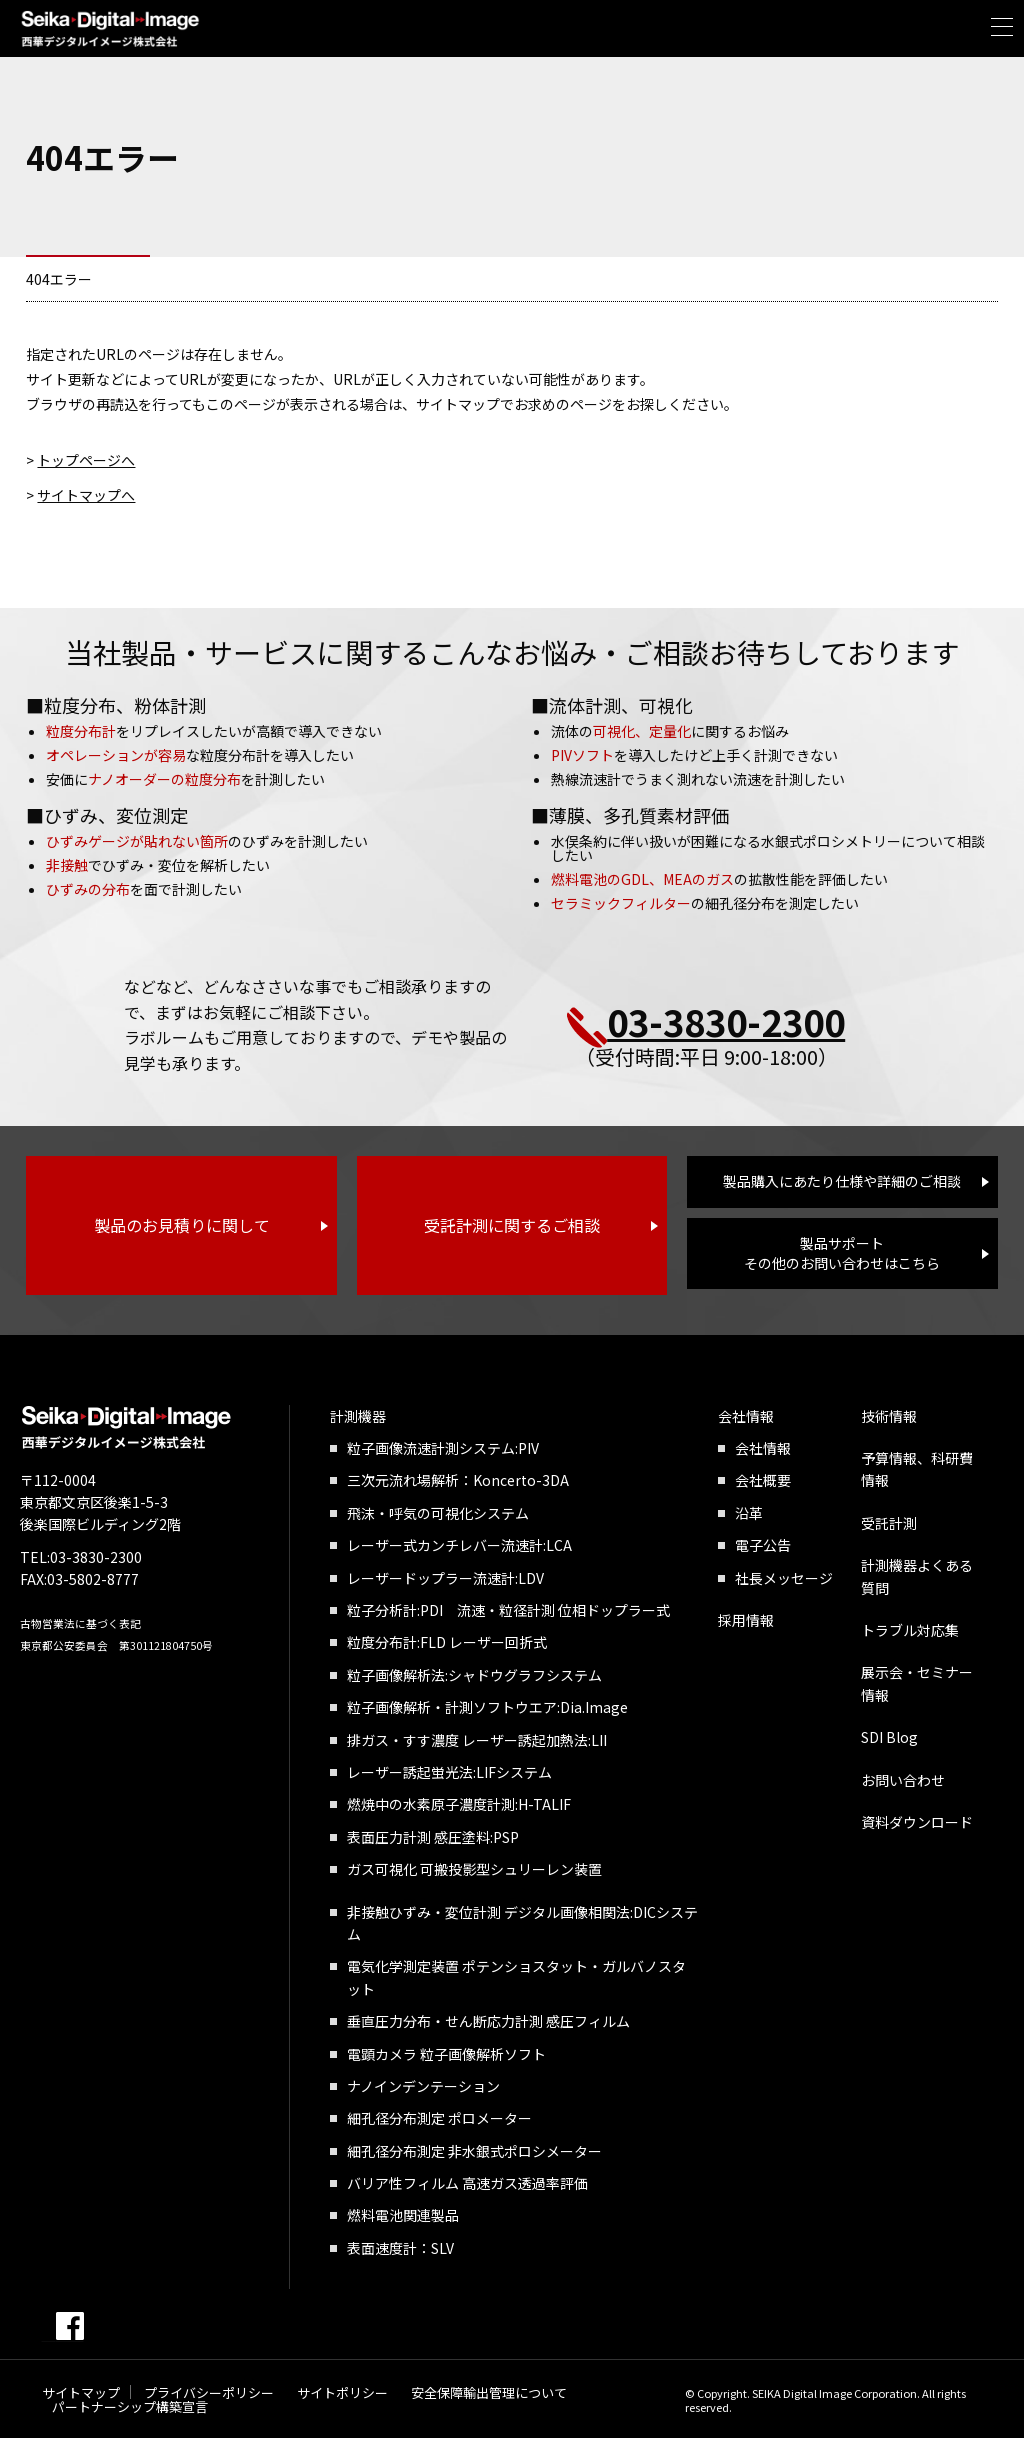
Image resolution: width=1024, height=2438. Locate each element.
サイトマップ (81, 2392)
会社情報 (746, 1416)
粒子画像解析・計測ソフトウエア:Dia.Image (487, 1707)
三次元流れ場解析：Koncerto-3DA (458, 1480)
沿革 (749, 1513)
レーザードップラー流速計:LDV (445, 1578)
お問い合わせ (903, 1780)
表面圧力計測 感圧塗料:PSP (433, 1837)
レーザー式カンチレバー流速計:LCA (459, 1545)
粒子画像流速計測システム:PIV (443, 1448)
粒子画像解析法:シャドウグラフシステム (474, 1675)
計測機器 (358, 1416)
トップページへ (86, 460)
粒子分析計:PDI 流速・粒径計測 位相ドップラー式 (508, 1610)
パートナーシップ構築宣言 (130, 2406)
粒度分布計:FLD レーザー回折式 (447, 1642)
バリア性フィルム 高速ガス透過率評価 (467, 2183)
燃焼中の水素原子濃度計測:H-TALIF (459, 1804)
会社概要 (763, 1480)
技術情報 (889, 1416)
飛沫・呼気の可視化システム (438, 1513)
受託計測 (889, 1523)
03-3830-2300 (726, 1021)
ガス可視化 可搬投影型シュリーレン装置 (474, 1869)
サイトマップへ (86, 495)
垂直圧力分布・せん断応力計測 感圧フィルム (488, 2021)
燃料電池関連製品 (403, 2215)
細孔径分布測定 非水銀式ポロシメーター (474, 2151)
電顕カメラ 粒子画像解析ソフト (446, 2054)
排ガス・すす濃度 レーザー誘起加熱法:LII (477, 1740)
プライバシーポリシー (209, 2392)
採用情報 (746, 1620)
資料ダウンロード (917, 1822)
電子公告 (763, 1545)
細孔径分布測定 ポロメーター (439, 2118)
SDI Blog (889, 1737)
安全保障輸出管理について (489, 2392)
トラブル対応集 (910, 1630)
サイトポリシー (342, 2392)
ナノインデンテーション (423, 2086)
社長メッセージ (784, 1578)
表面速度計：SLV (400, 2248)
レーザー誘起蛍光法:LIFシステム (449, 1772)
